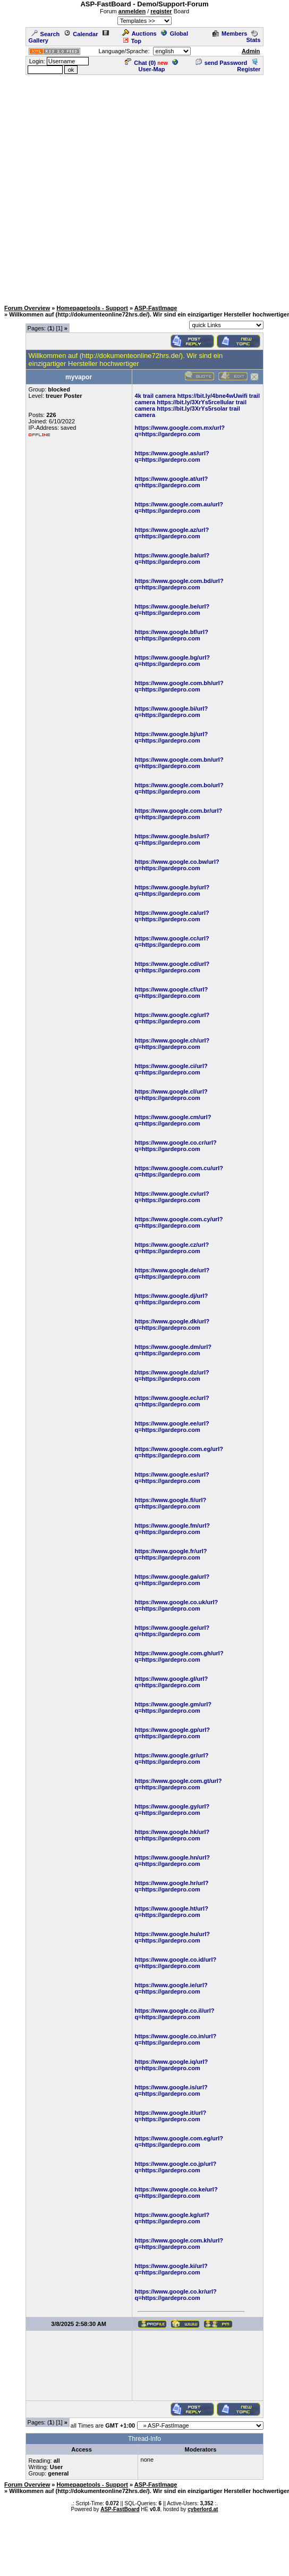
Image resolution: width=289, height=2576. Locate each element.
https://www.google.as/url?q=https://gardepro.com (172, 456)
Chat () (140, 63)
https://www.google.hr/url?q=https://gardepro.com (172, 1886)
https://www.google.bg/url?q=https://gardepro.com (172, 660)
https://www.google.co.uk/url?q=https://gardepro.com (176, 1605)
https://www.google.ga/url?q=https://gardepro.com (172, 1579)
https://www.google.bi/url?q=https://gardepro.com (171, 711)
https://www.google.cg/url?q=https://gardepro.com (172, 1018)
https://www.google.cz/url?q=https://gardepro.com (172, 1247)
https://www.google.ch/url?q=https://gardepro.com (172, 1043)
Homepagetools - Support (92, 308)
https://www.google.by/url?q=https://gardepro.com (172, 890)
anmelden (132, 11)
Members (229, 33)
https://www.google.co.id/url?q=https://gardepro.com (176, 1962)
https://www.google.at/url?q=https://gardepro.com (171, 482)
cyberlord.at (203, 2509)
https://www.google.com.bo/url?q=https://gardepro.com (179, 788)
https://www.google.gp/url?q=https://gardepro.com (172, 1733)
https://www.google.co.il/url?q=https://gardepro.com (175, 2013)
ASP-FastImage (155, 308)
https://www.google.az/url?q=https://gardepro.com (172, 533)
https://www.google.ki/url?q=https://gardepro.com (171, 2269)
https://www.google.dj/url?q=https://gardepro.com (171, 1299)
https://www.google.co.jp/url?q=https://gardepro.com (176, 2167)
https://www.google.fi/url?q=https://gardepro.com (171, 1503)
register (161, 11)
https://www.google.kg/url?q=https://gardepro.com (172, 2218)
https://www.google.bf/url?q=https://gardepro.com (171, 635)
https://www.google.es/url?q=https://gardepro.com (172, 1477)
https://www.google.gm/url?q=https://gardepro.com (173, 1707)
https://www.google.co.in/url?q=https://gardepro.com (176, 2039)
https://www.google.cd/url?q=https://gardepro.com (172, 967)
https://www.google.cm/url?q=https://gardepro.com (173, 1120)
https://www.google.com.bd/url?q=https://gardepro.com (179, 584)
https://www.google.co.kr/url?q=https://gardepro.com (176, 2294)
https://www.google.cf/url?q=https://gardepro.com (171, 992)
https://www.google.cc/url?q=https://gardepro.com (172, 941)
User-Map (158, 66)
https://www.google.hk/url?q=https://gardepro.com (172, 1835)
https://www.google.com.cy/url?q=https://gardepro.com (179, 1222)
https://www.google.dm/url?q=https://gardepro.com (173, 1350)
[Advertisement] (111, 187)
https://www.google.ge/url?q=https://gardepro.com (172, 1630)
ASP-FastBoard (119, 2509)
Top (131, 41)
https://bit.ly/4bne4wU (207, 396)
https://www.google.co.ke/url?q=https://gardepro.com (176, 2192)
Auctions (139, 33)
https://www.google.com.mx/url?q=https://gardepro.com (180, 430)
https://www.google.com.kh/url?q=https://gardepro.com (179, 2243)
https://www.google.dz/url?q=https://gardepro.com (172, 1375)
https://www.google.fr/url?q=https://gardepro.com (171, 1554)
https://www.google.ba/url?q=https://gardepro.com (172, 558)
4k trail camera (155, 396)
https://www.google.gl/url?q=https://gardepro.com (171, 1681)
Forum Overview (27, 308)
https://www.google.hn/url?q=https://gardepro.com (172, 1860)
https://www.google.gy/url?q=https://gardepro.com (172, 1809)
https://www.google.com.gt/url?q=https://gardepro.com (178, 1784)
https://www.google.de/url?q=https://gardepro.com (172, 1273)
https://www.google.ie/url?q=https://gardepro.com (171, 1988)
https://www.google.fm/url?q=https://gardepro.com (172, 1528)
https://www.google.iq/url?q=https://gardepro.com (171, 2064)
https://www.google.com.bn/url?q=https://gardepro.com (179, 762)
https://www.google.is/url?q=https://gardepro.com (171, 2090)
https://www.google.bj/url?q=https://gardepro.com (171, 737)
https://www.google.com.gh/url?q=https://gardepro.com (179, 1656)
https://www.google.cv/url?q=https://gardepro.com (172, 1196)
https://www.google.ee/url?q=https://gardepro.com (172, 1426)
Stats (253, 36)
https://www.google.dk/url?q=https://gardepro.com (172, 1324)
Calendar (81, 34)
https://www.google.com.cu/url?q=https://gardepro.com (179, 1171)
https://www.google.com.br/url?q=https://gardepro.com (179, 813)
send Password (222, 63)
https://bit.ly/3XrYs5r (185, 402)
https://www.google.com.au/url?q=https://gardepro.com (179, 507)
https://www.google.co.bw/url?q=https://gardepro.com (177, 864)
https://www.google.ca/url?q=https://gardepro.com (172, 916)
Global (174, 33)
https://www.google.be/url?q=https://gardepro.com (172, 609)
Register (248, 66)
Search (45, 34)
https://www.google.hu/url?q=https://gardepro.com (172, 1937)
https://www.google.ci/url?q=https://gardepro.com (171, 1069)
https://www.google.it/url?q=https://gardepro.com (171, 2116)
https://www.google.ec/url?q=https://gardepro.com (172, 1401)
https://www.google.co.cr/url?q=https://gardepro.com (176, 1145)
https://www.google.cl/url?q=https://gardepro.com (171, 1094)
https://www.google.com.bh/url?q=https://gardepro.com (179, 686)
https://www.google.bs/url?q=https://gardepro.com (172, 839)
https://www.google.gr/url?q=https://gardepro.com (172, 1758)
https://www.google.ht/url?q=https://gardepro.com (171, 1911)
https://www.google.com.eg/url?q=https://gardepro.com (179, 1452)
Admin (251, 51)
